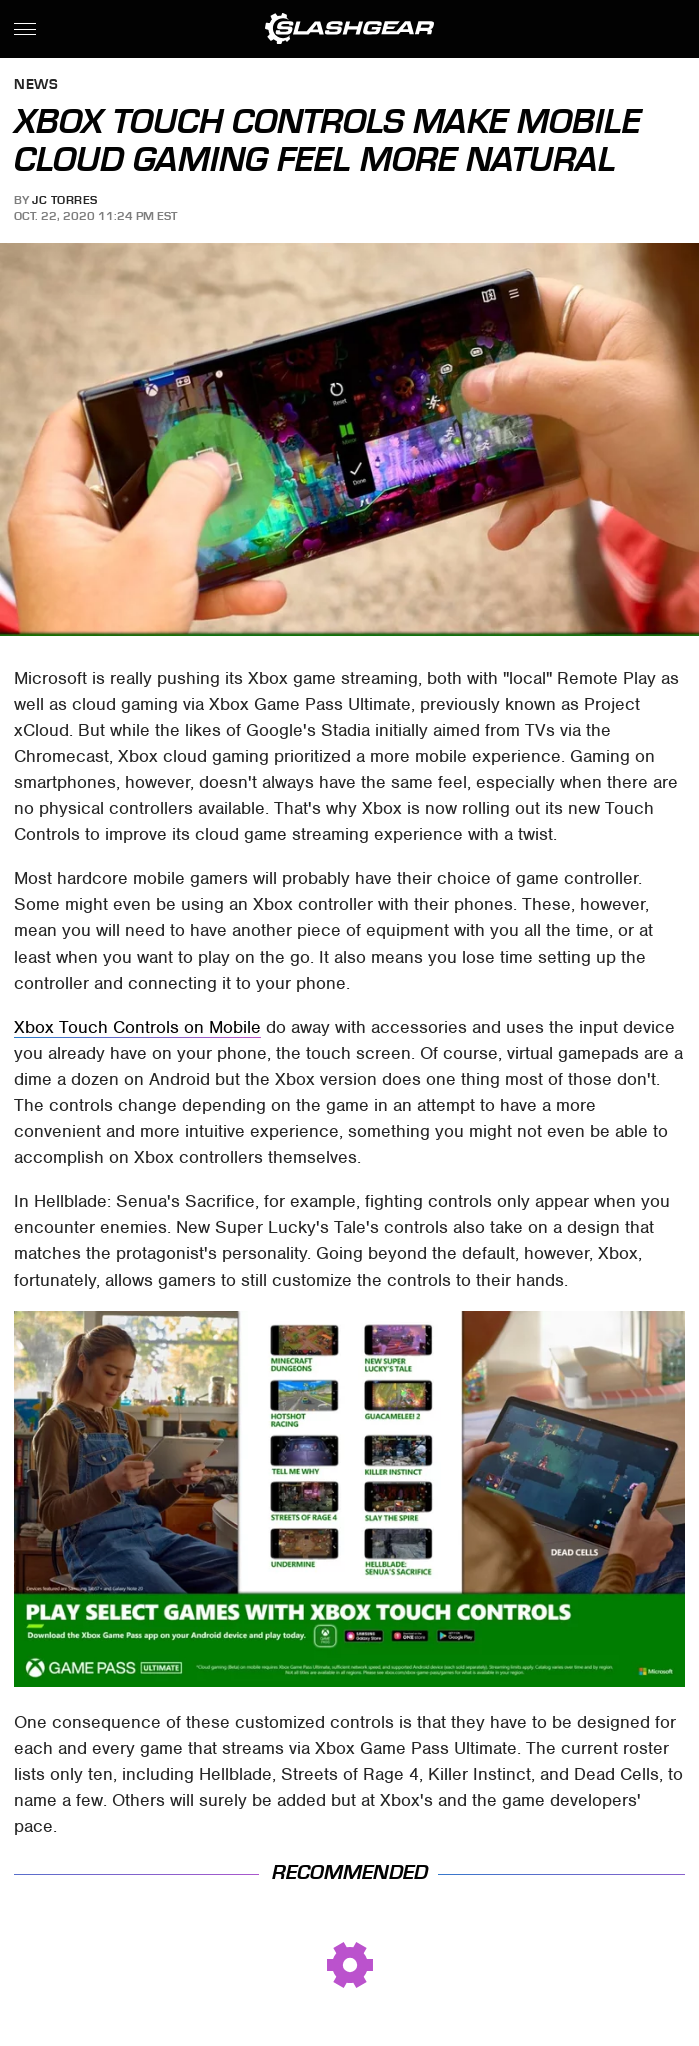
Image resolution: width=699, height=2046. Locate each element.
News (36, 85)
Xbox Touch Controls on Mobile (137, 1027)
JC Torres (65, 200)
